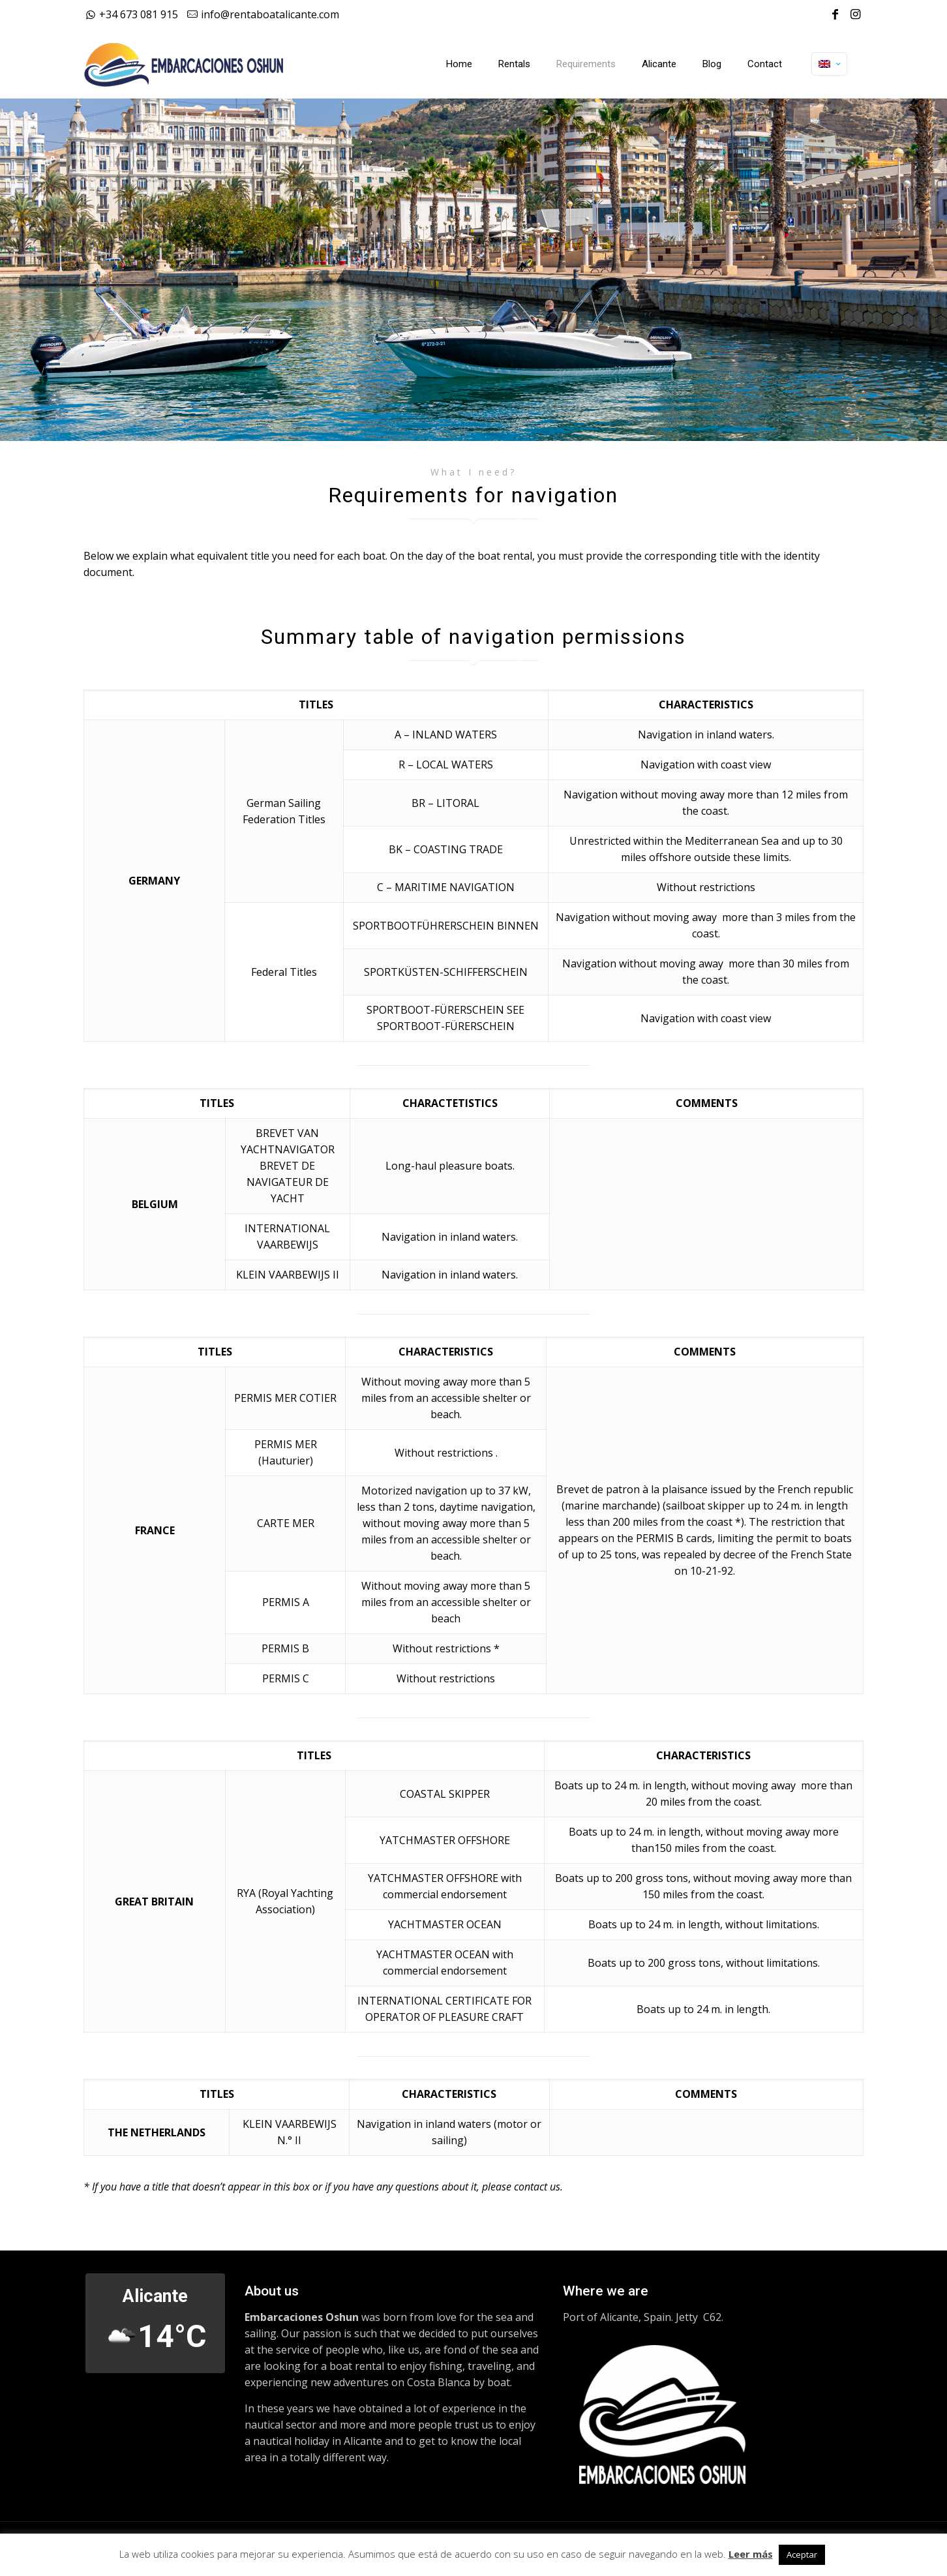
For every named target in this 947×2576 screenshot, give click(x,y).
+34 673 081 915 (138, 14)
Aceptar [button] (802, 2554)
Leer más (751, 2553)
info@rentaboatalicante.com (270, 14)
